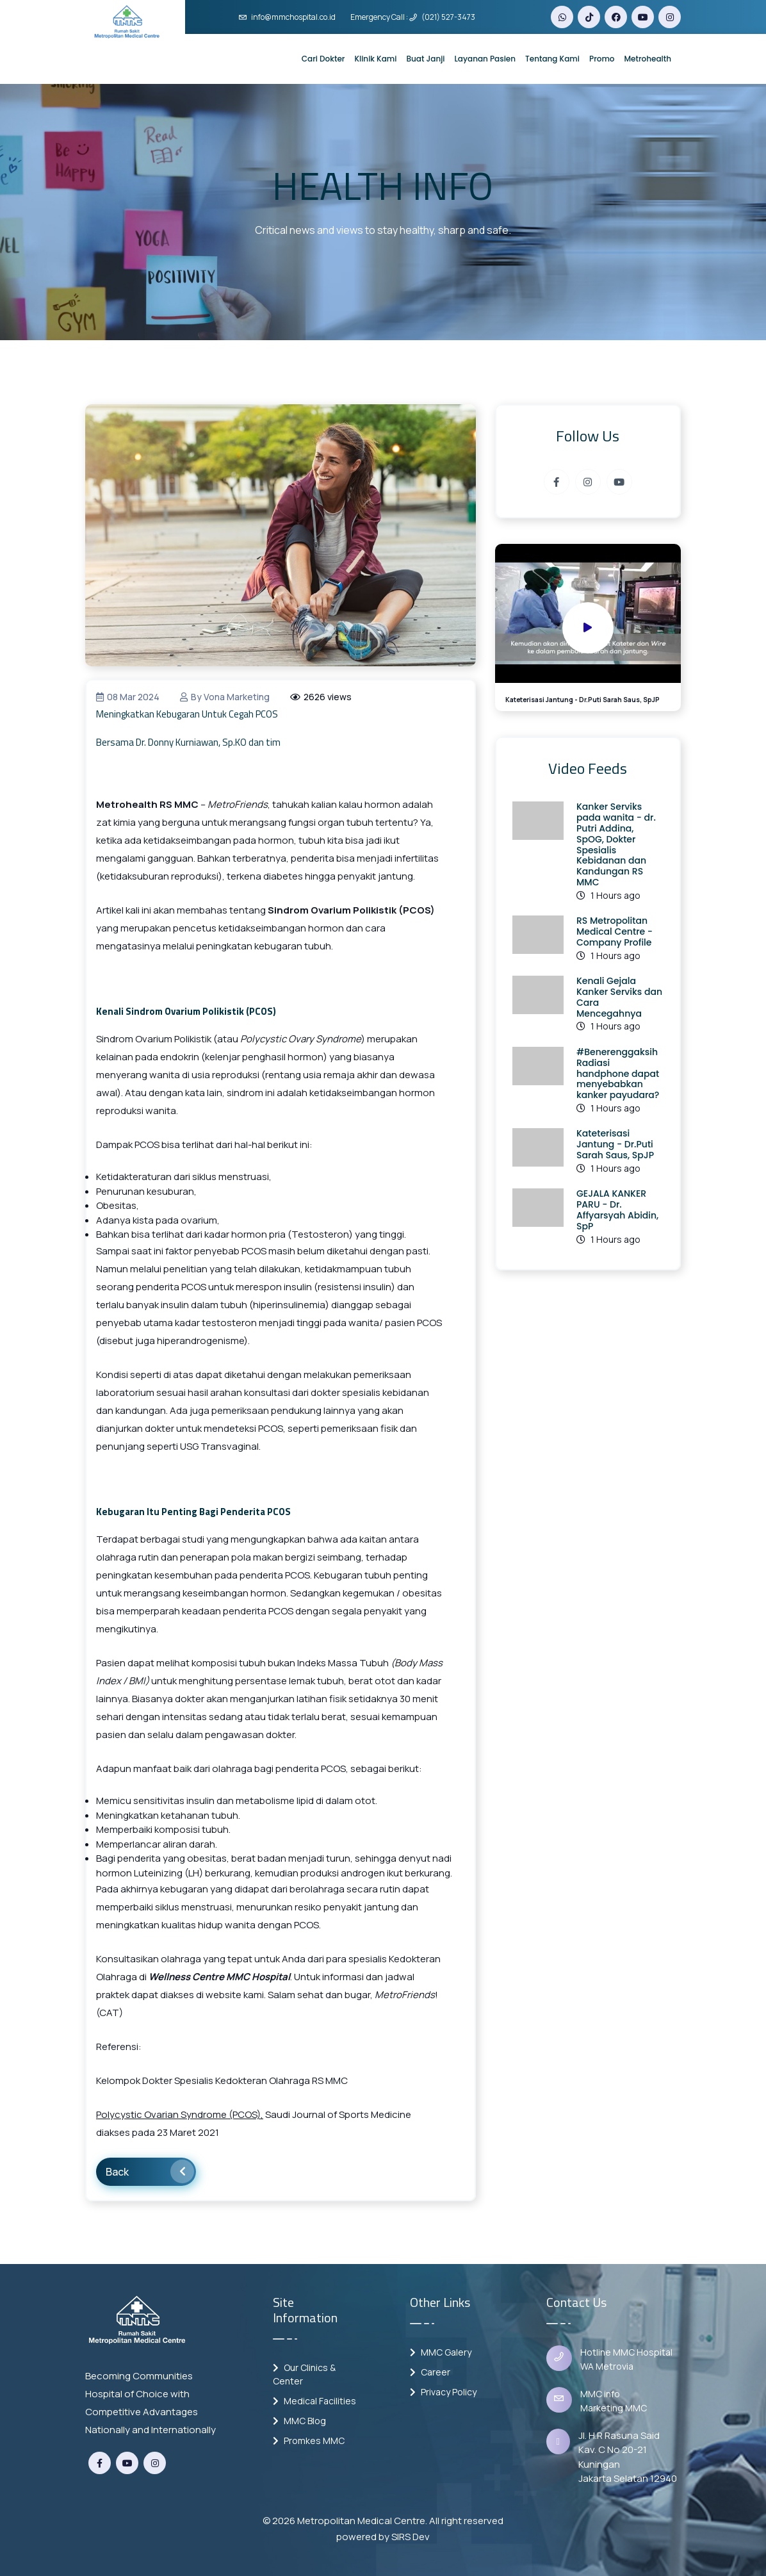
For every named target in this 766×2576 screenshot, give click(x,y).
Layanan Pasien (485, 58)
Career (430, 2372)
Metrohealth (647, 58)
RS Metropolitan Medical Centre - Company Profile (614, 931)
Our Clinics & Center (304, 2374)
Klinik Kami (375, 58)
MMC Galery (440, 2352)
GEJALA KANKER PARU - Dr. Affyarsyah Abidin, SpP (617, 1209)
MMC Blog (299, 2421)
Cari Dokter (323, 58)
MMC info (600, 2394)
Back (150, 2171)
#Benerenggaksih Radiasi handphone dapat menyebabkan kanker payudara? (617, 1073)
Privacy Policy (443, 2392)
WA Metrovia (606, 2366)
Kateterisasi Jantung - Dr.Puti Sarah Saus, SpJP (615, 1144)
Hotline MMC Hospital (626, 2352)
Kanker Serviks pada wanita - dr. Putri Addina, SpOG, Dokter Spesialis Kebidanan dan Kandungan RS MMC (616, 844)
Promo (602, 58)
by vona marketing (225, 697)
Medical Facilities (314, 2401)
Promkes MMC (309, 2440)
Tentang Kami (552, 58)
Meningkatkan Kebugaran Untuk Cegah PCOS (187, 714)
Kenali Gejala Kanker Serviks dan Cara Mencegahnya (619, 996)
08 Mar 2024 (127, 697)
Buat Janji (425, 58)
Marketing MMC (613, 2408)
